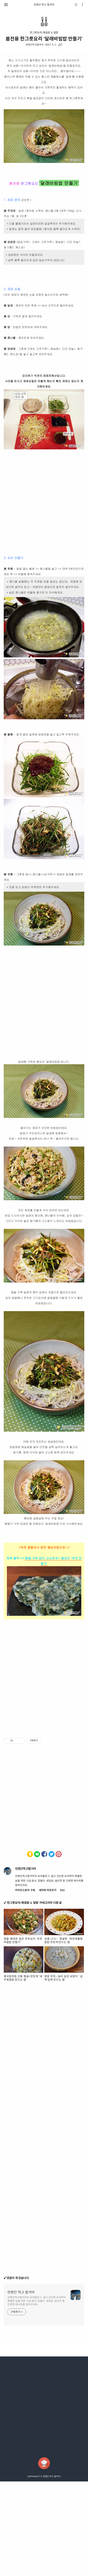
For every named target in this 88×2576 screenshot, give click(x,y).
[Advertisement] (44, 99)
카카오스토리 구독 (25, 1984)
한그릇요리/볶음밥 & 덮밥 (44, 32)
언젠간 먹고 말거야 (44, 4)
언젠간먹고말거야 (34, 44)
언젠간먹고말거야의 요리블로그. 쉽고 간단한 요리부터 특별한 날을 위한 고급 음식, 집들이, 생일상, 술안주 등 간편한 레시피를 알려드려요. (36, 2395)
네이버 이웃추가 (47, 1984)
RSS (62, 1984)
